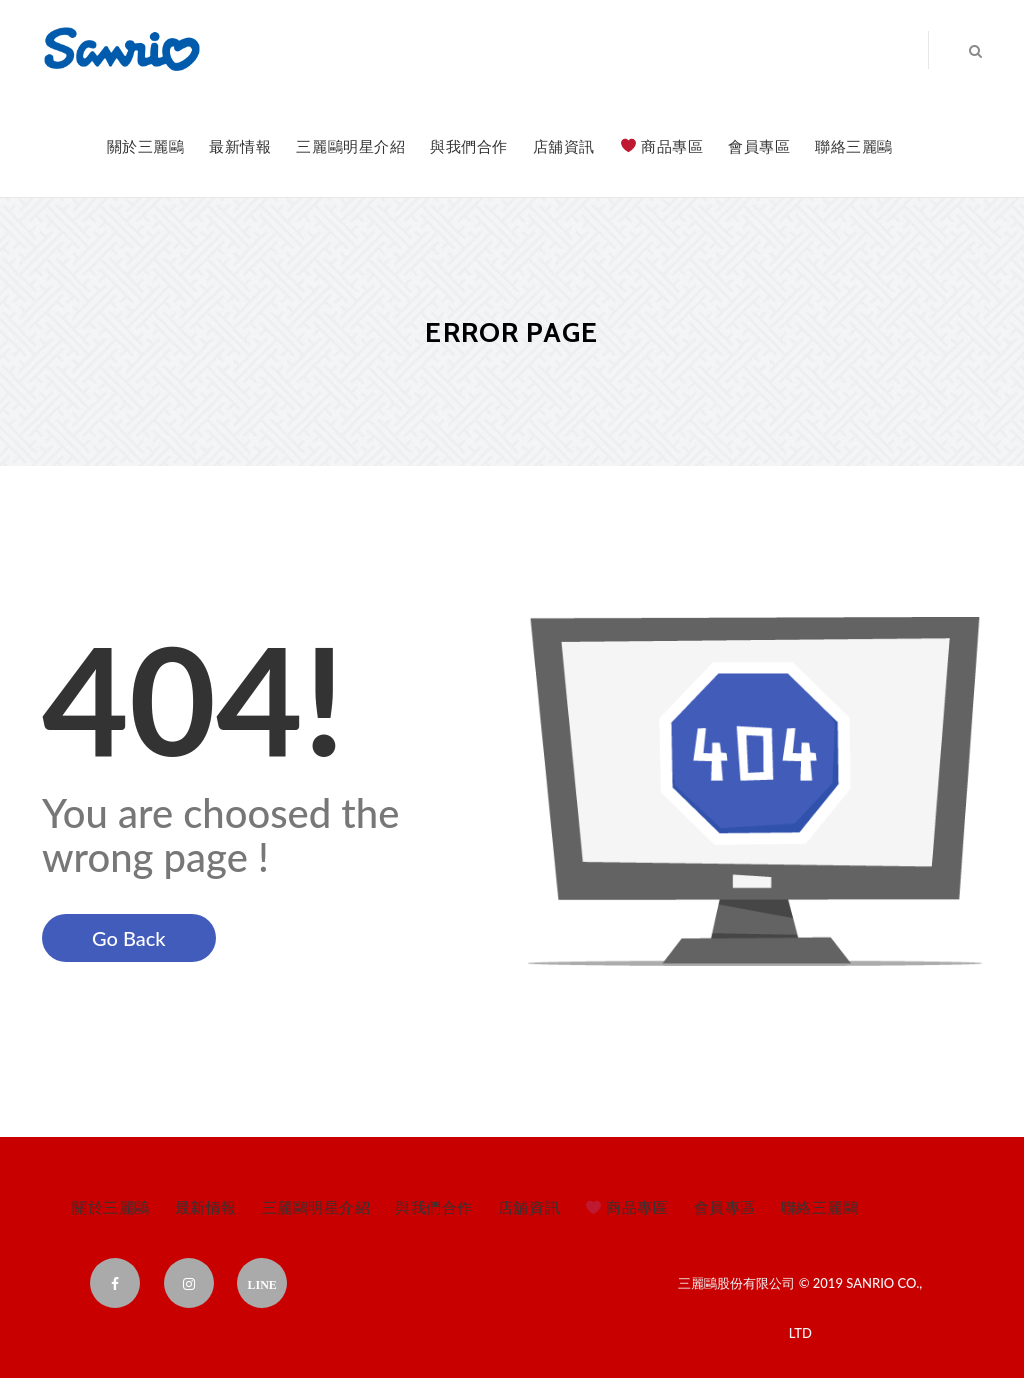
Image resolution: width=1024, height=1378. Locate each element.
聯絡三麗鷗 (854, 146)
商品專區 (662, 146)
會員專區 (759, 146)
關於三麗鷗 (146, 146)
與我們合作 (469, 146)
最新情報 (240, 146)
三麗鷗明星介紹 (350, 146)
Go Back (129, 938)
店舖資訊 (564, 146)
